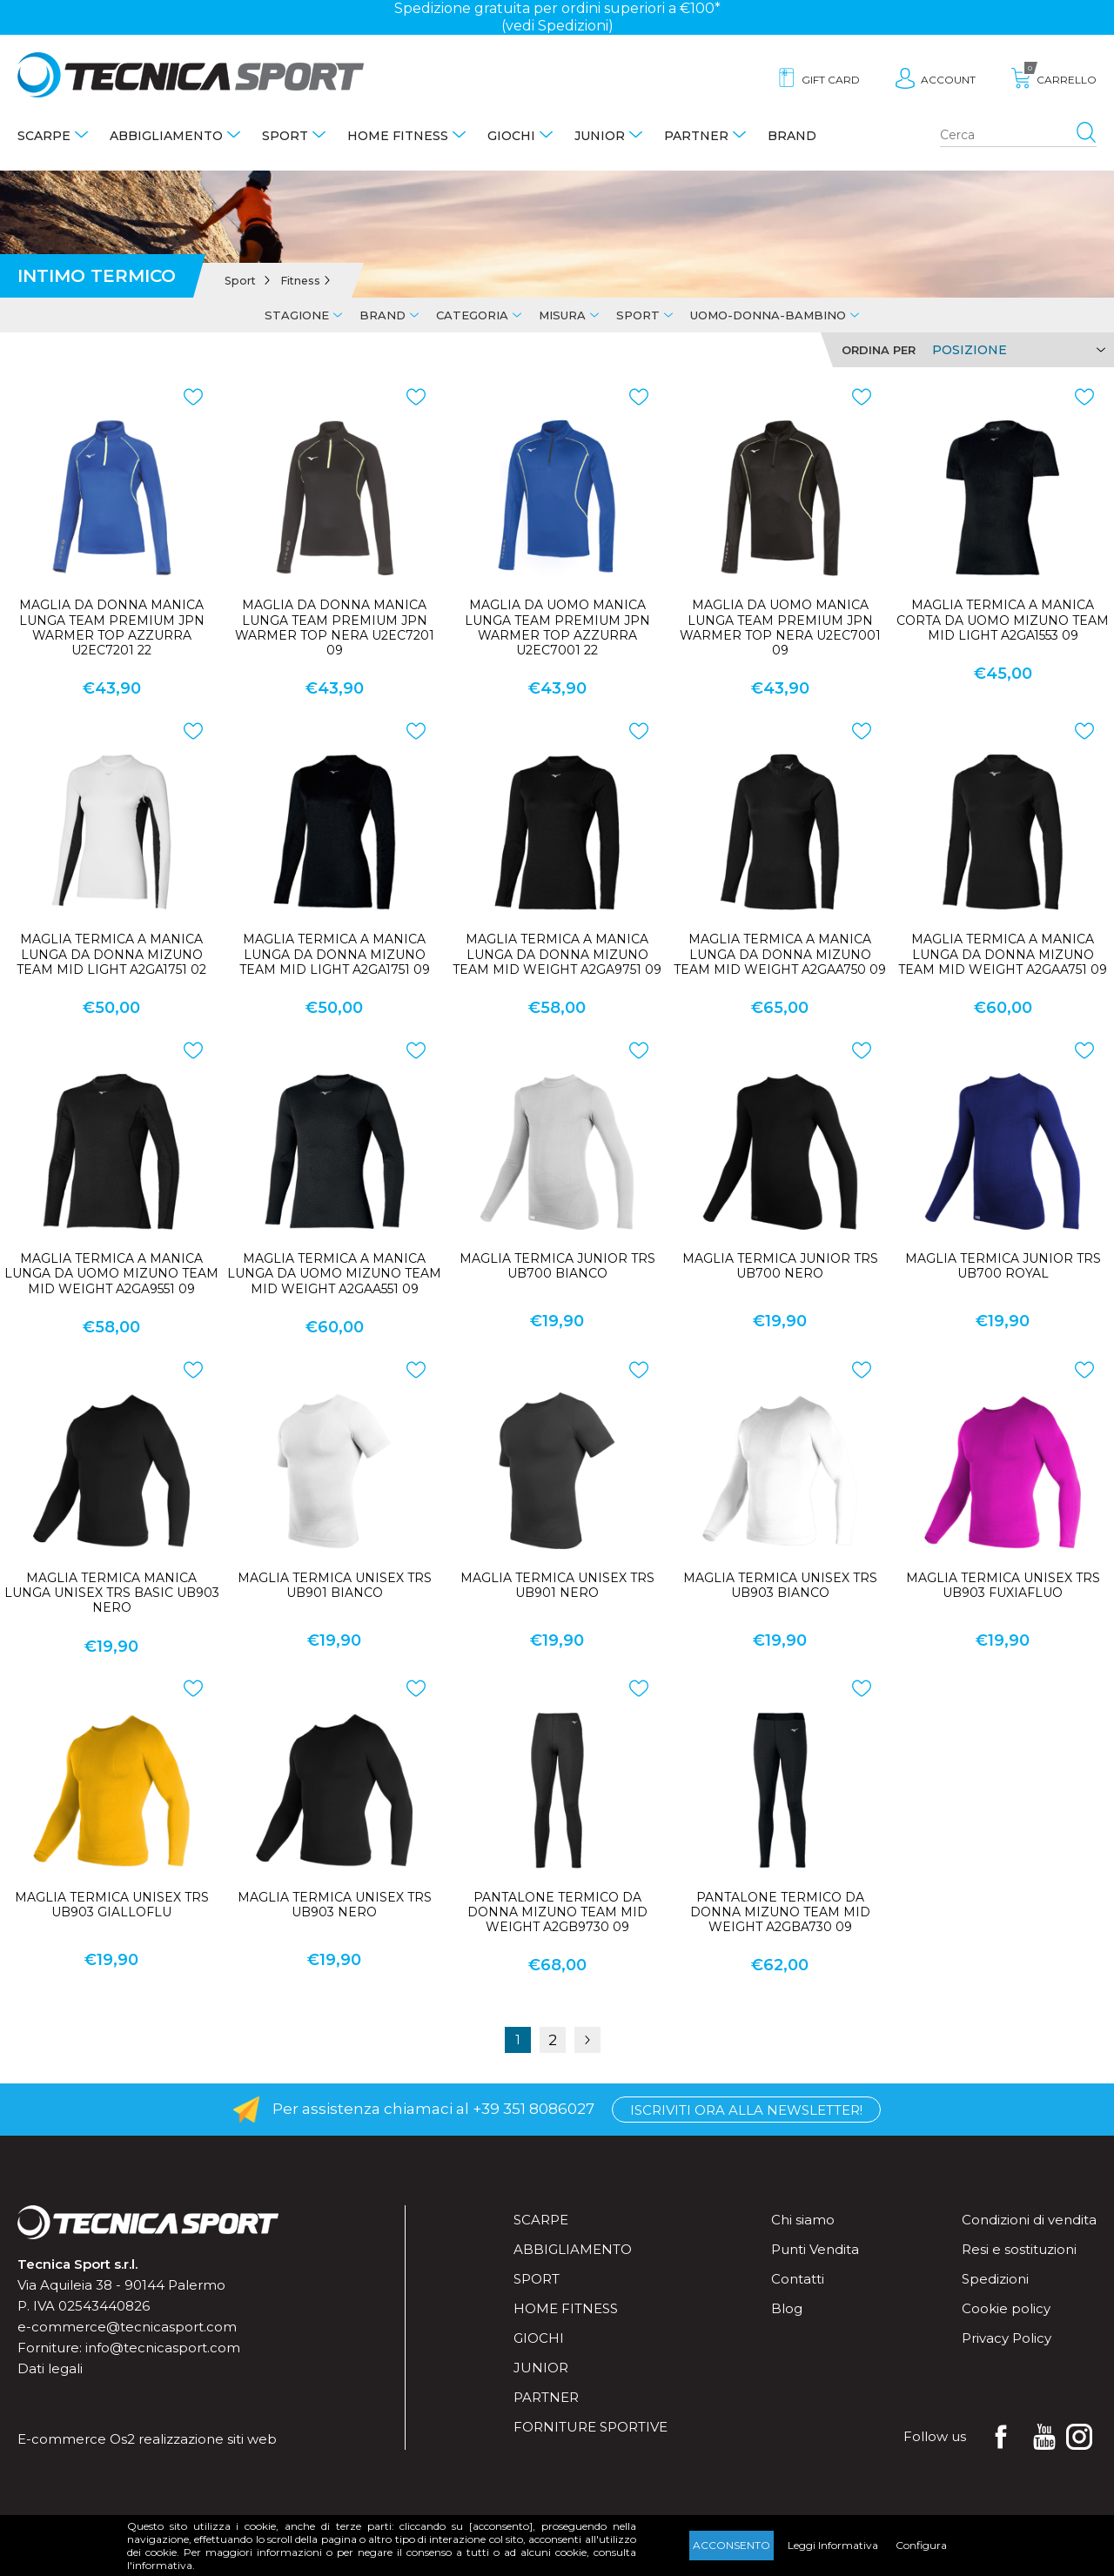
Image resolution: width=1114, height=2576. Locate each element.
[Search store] (1018, 135)
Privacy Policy (1006, 2338)
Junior (599, 136)
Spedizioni (995, 2279)
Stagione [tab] (297, 315)
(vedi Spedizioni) (557, 25)
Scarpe (43, 136)
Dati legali (50, 2368)
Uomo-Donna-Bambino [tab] (768, 315)
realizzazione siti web (207, 2439)
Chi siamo (803, 2219)
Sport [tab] (638, 315)
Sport (285, 136)
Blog (786, 2308)
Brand (792, 136)
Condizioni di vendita (1029, 2219)
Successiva (587, 2040)
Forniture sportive (590, 2426)
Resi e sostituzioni (1019, 2249)
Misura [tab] (562, 315)
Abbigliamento (166, 136)
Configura (921, 2545)
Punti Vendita (815, 2249)
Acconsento (731, 2545)
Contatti (797, 2279)
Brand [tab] (382, 315)
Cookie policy (1006, 2308)
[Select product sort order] (1016, 349)
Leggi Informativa (833, 2545)
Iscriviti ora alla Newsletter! (746, 2110)
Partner (696, 136)
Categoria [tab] (472, 315)
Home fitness (397, 136)
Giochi (511, 136)
